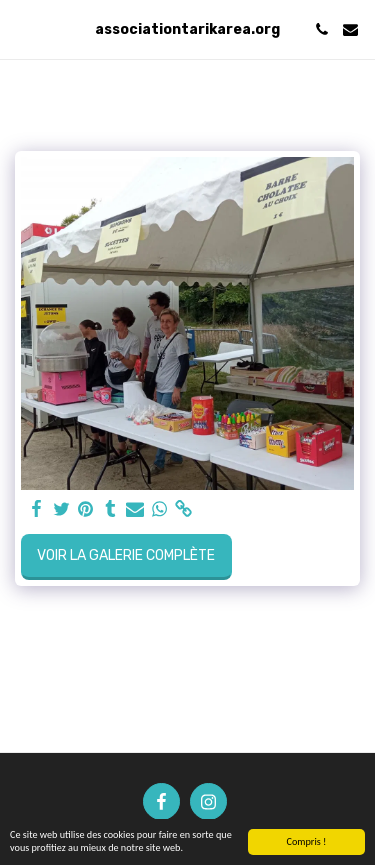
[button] (22, 29)
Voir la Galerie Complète (126, 555)
